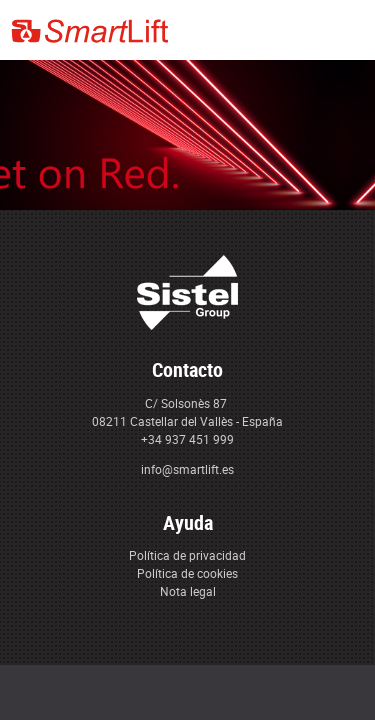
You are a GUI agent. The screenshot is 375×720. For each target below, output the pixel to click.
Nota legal (188, 591)
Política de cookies (187, 573)
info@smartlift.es (187, 469)
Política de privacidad (187, 555)
